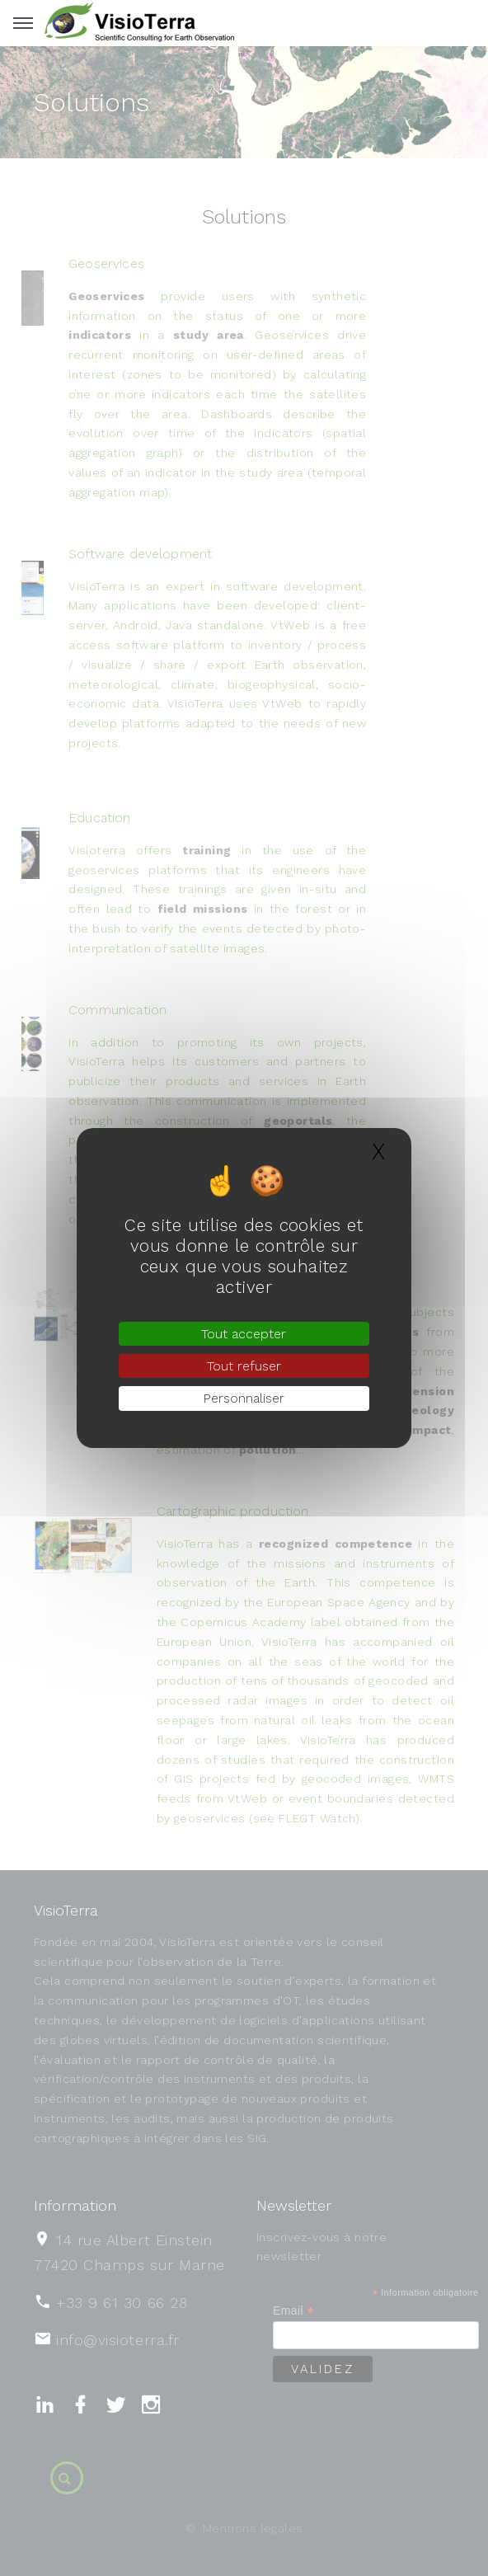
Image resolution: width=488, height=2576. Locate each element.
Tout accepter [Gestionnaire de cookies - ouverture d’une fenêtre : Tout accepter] (243, 1334)
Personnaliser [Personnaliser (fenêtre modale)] (243, 1398)
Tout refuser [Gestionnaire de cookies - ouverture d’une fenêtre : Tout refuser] (244, 1366)
